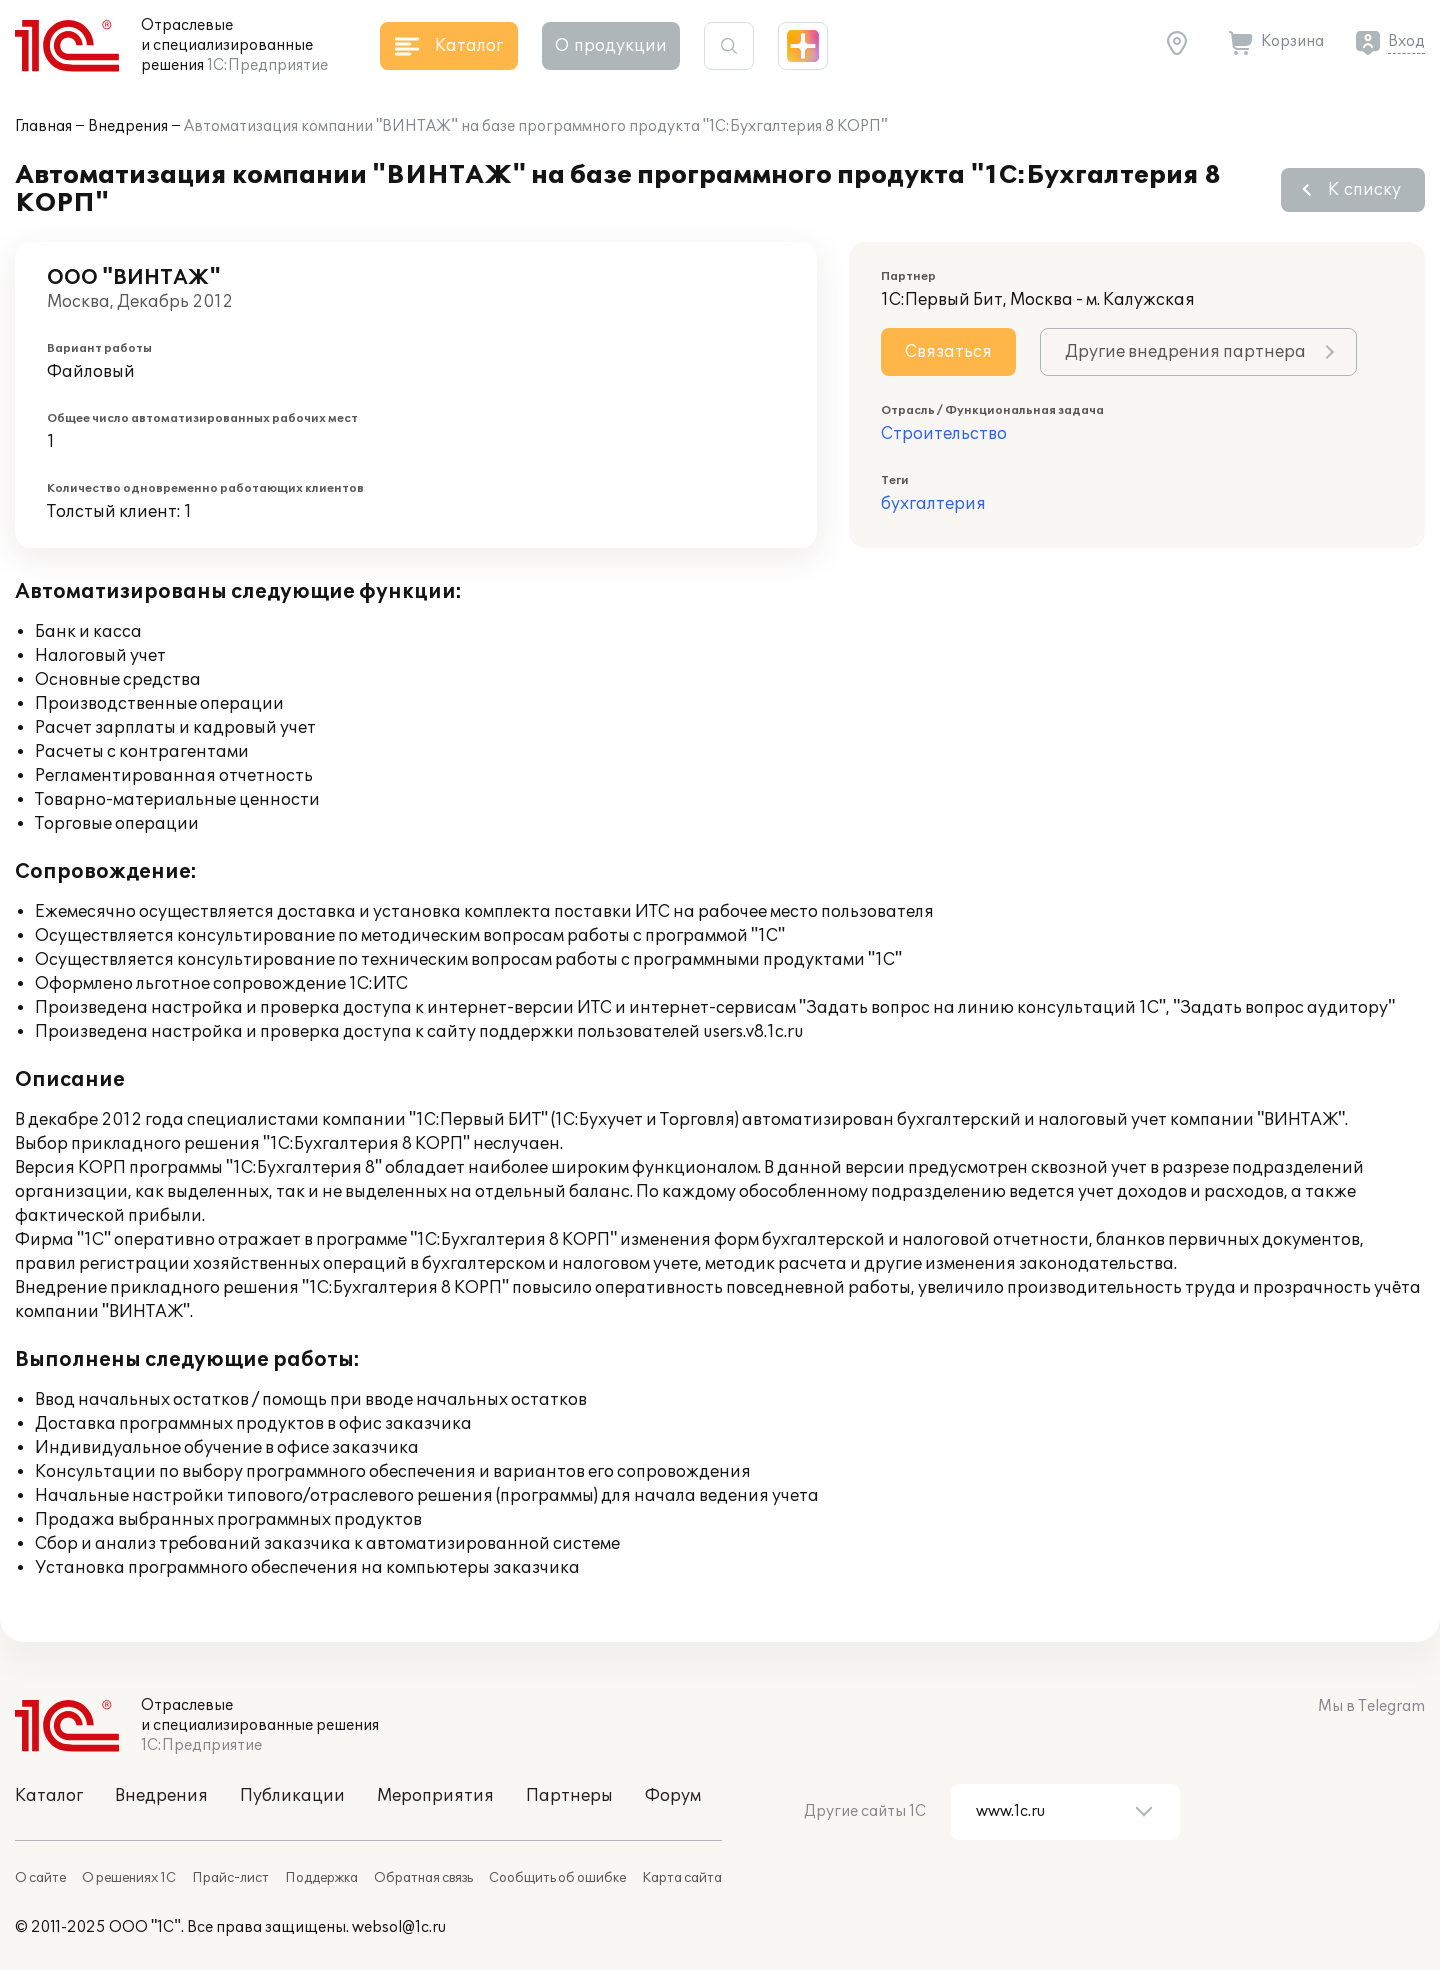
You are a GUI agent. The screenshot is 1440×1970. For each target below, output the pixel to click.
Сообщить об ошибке (557, 1878)
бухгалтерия (933, 504)
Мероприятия (435, 1796)
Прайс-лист (230, 1878)
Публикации (292, 1796)
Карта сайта (682, 1878)
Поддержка (321, 1878)
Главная (43, 126)
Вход (1406, 41)
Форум (673, 1796)
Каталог (49, 1796)
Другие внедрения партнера (1185, 352)
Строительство (944, 434)
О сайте (40, 1878)
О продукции (611, 46)
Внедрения (128, 126)
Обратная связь (423, 1878)
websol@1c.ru (399, 1927)
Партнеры (569, 1796)
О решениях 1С (129, 1878)
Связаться (948, 352)
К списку (1364, 190)
